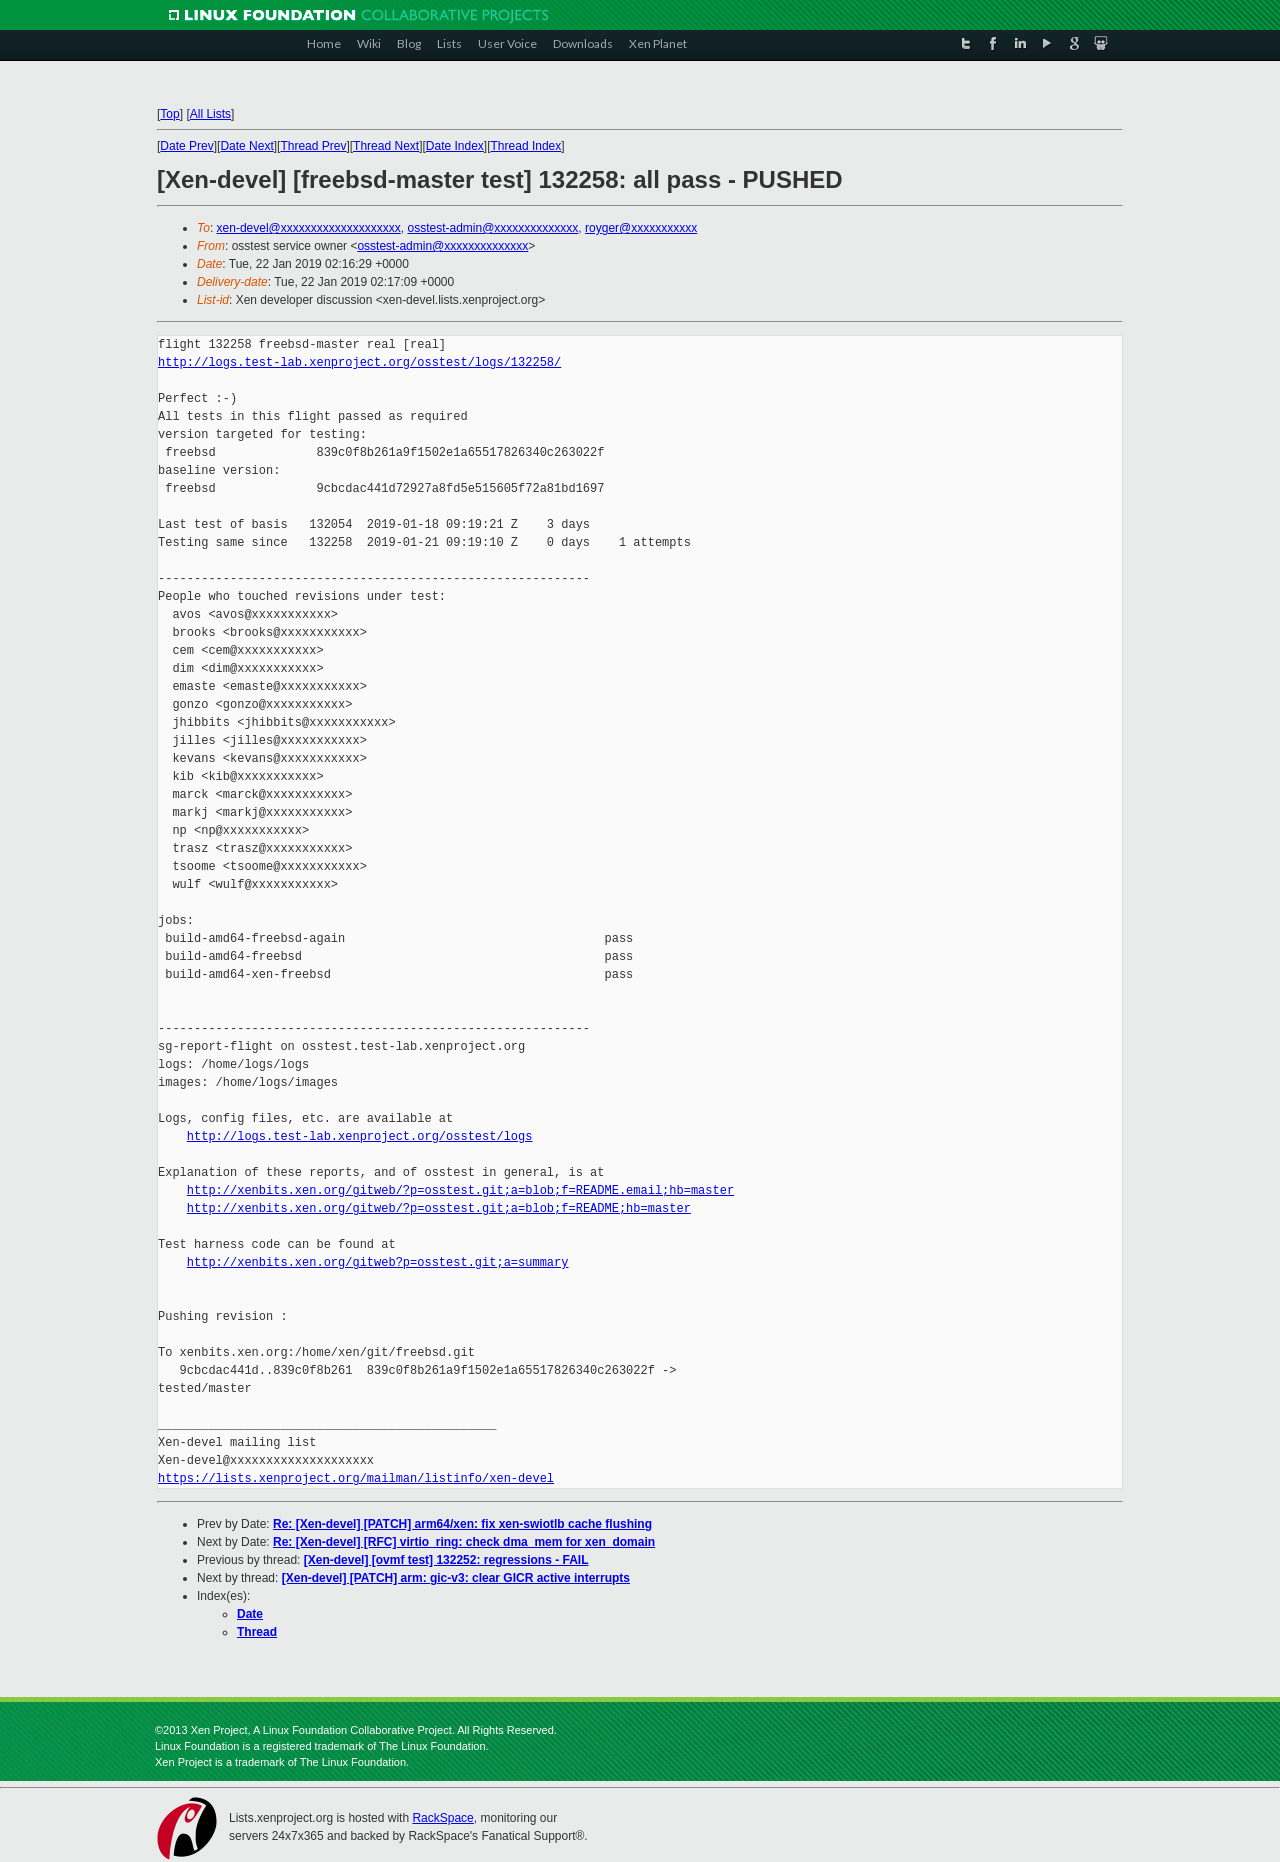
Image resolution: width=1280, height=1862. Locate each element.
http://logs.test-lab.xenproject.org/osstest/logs (360, 1136)
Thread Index (526, 146)
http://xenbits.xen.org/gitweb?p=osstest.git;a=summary (378, 1262)
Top (169, 114)
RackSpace (442, 1818)
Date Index (455, 146)
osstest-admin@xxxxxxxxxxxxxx (492, 228)
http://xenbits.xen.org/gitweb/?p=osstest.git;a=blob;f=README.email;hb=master (460, 1190)
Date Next (246, 146)
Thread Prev (313, 146)
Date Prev (186, 146)
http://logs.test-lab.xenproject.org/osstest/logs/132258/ (359, 362)
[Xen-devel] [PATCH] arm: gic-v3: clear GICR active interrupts (456, 1578)
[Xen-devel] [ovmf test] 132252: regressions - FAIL (446, 1560)
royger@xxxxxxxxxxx (641, 228)
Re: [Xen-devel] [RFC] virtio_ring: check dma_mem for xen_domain (464, 1542)
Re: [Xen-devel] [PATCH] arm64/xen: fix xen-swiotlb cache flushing (462, 1524)
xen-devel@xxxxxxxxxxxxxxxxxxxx (309, 228)
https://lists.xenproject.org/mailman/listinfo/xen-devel (356, 1478)
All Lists (210, 114)
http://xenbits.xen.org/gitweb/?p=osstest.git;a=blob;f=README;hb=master (439, 1208)
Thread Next (386, 146)
